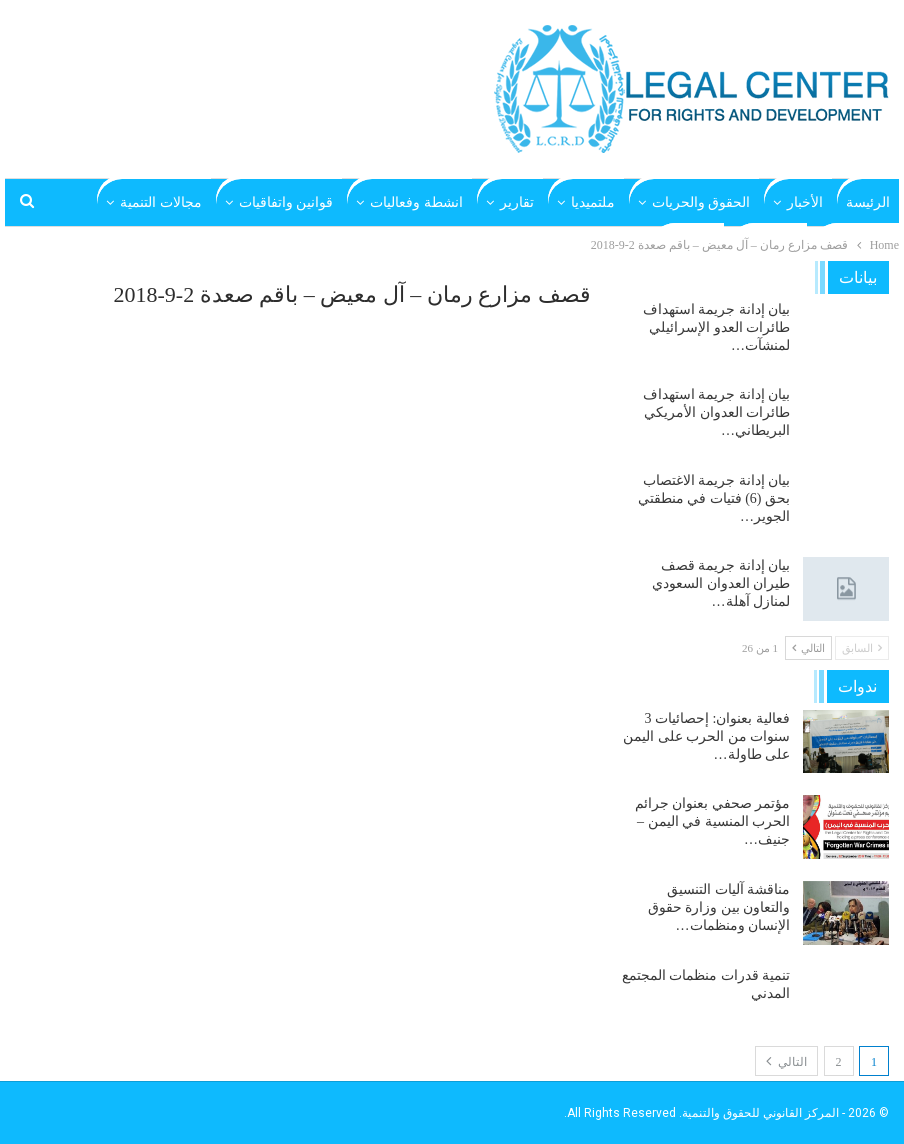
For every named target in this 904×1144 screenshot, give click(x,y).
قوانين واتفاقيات (286, 202)
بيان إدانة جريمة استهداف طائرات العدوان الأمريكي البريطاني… (717, 412)
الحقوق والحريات (701, 202)
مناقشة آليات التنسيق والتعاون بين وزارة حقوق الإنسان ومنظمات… (719, 907)
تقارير (517, 202)
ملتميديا (593, 202)
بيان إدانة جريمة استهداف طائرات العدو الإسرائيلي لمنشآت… (717, 327)
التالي (808, 648)
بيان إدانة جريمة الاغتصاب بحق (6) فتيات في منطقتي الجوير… (714, 498)
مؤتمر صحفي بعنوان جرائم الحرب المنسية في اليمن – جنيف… (713, 821)
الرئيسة (868, 202)
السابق (862, 648)
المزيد (184, 202)
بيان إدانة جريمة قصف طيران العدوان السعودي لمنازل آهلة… (721, 583)
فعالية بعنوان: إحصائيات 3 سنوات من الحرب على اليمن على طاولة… (706, 736)
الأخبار (805, 202)
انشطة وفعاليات (416, 202)
